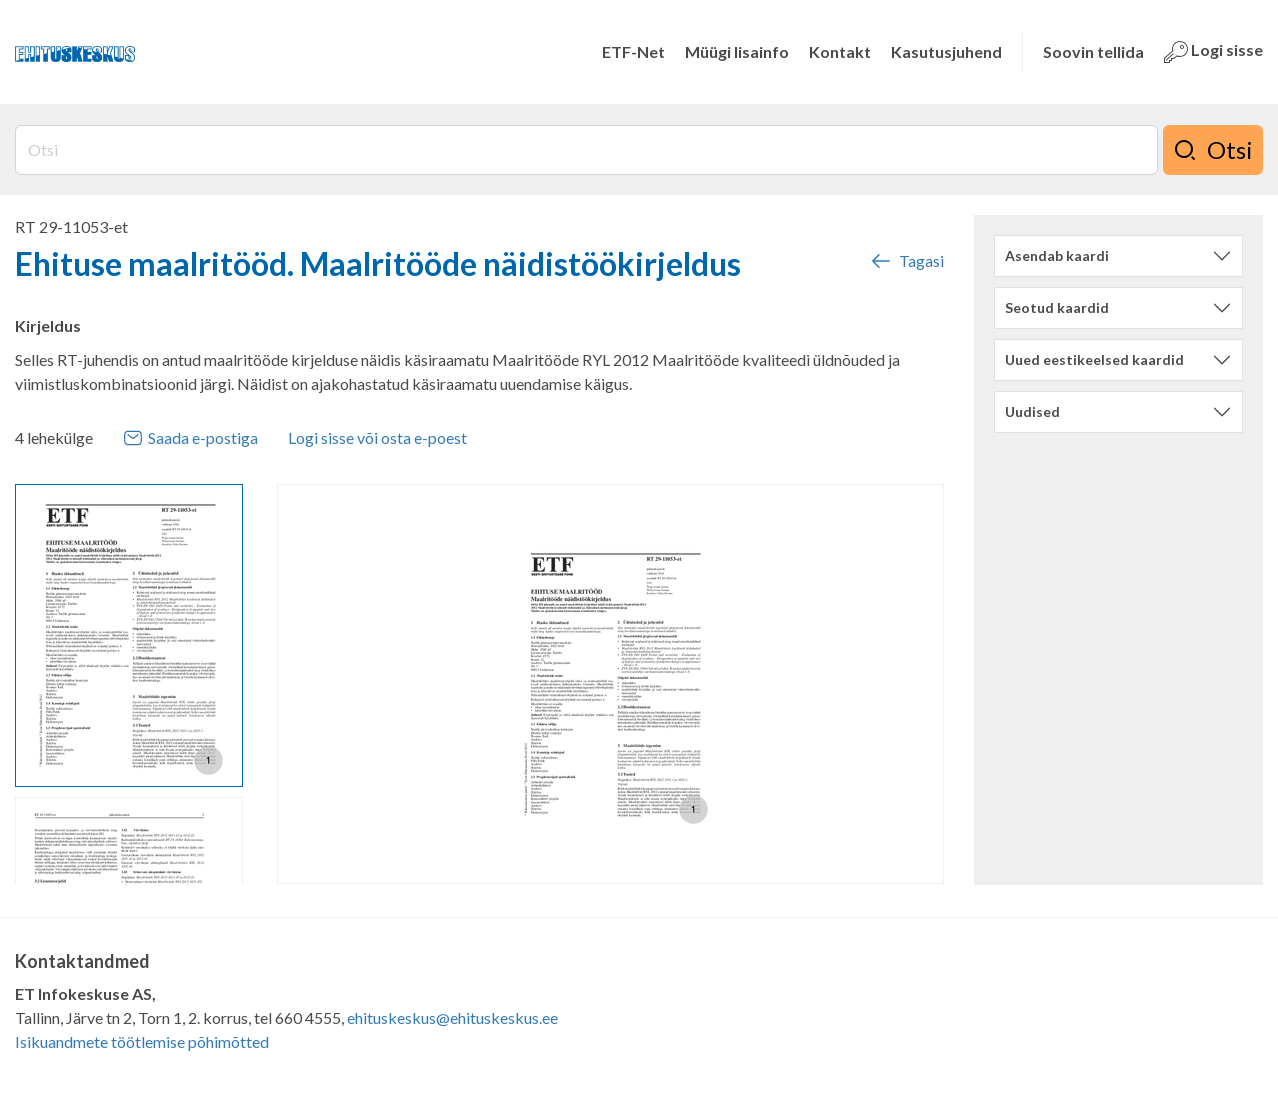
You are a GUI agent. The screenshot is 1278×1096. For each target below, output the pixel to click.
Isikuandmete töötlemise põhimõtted (142, 1041)
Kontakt (840, 51)
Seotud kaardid (1057, 307)
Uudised (1032, 411)
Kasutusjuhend (946, 51)
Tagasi (906, 261)
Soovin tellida (1093, 51)
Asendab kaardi (1057, 255)
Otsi (1213, 150)
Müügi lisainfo (737, 51)
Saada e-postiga (190, 438)
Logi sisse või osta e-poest (377, 437)
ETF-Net (633, 51)
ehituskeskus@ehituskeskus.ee (452, 1017)
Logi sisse (1213, 52)
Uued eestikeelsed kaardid (1094, 359)
